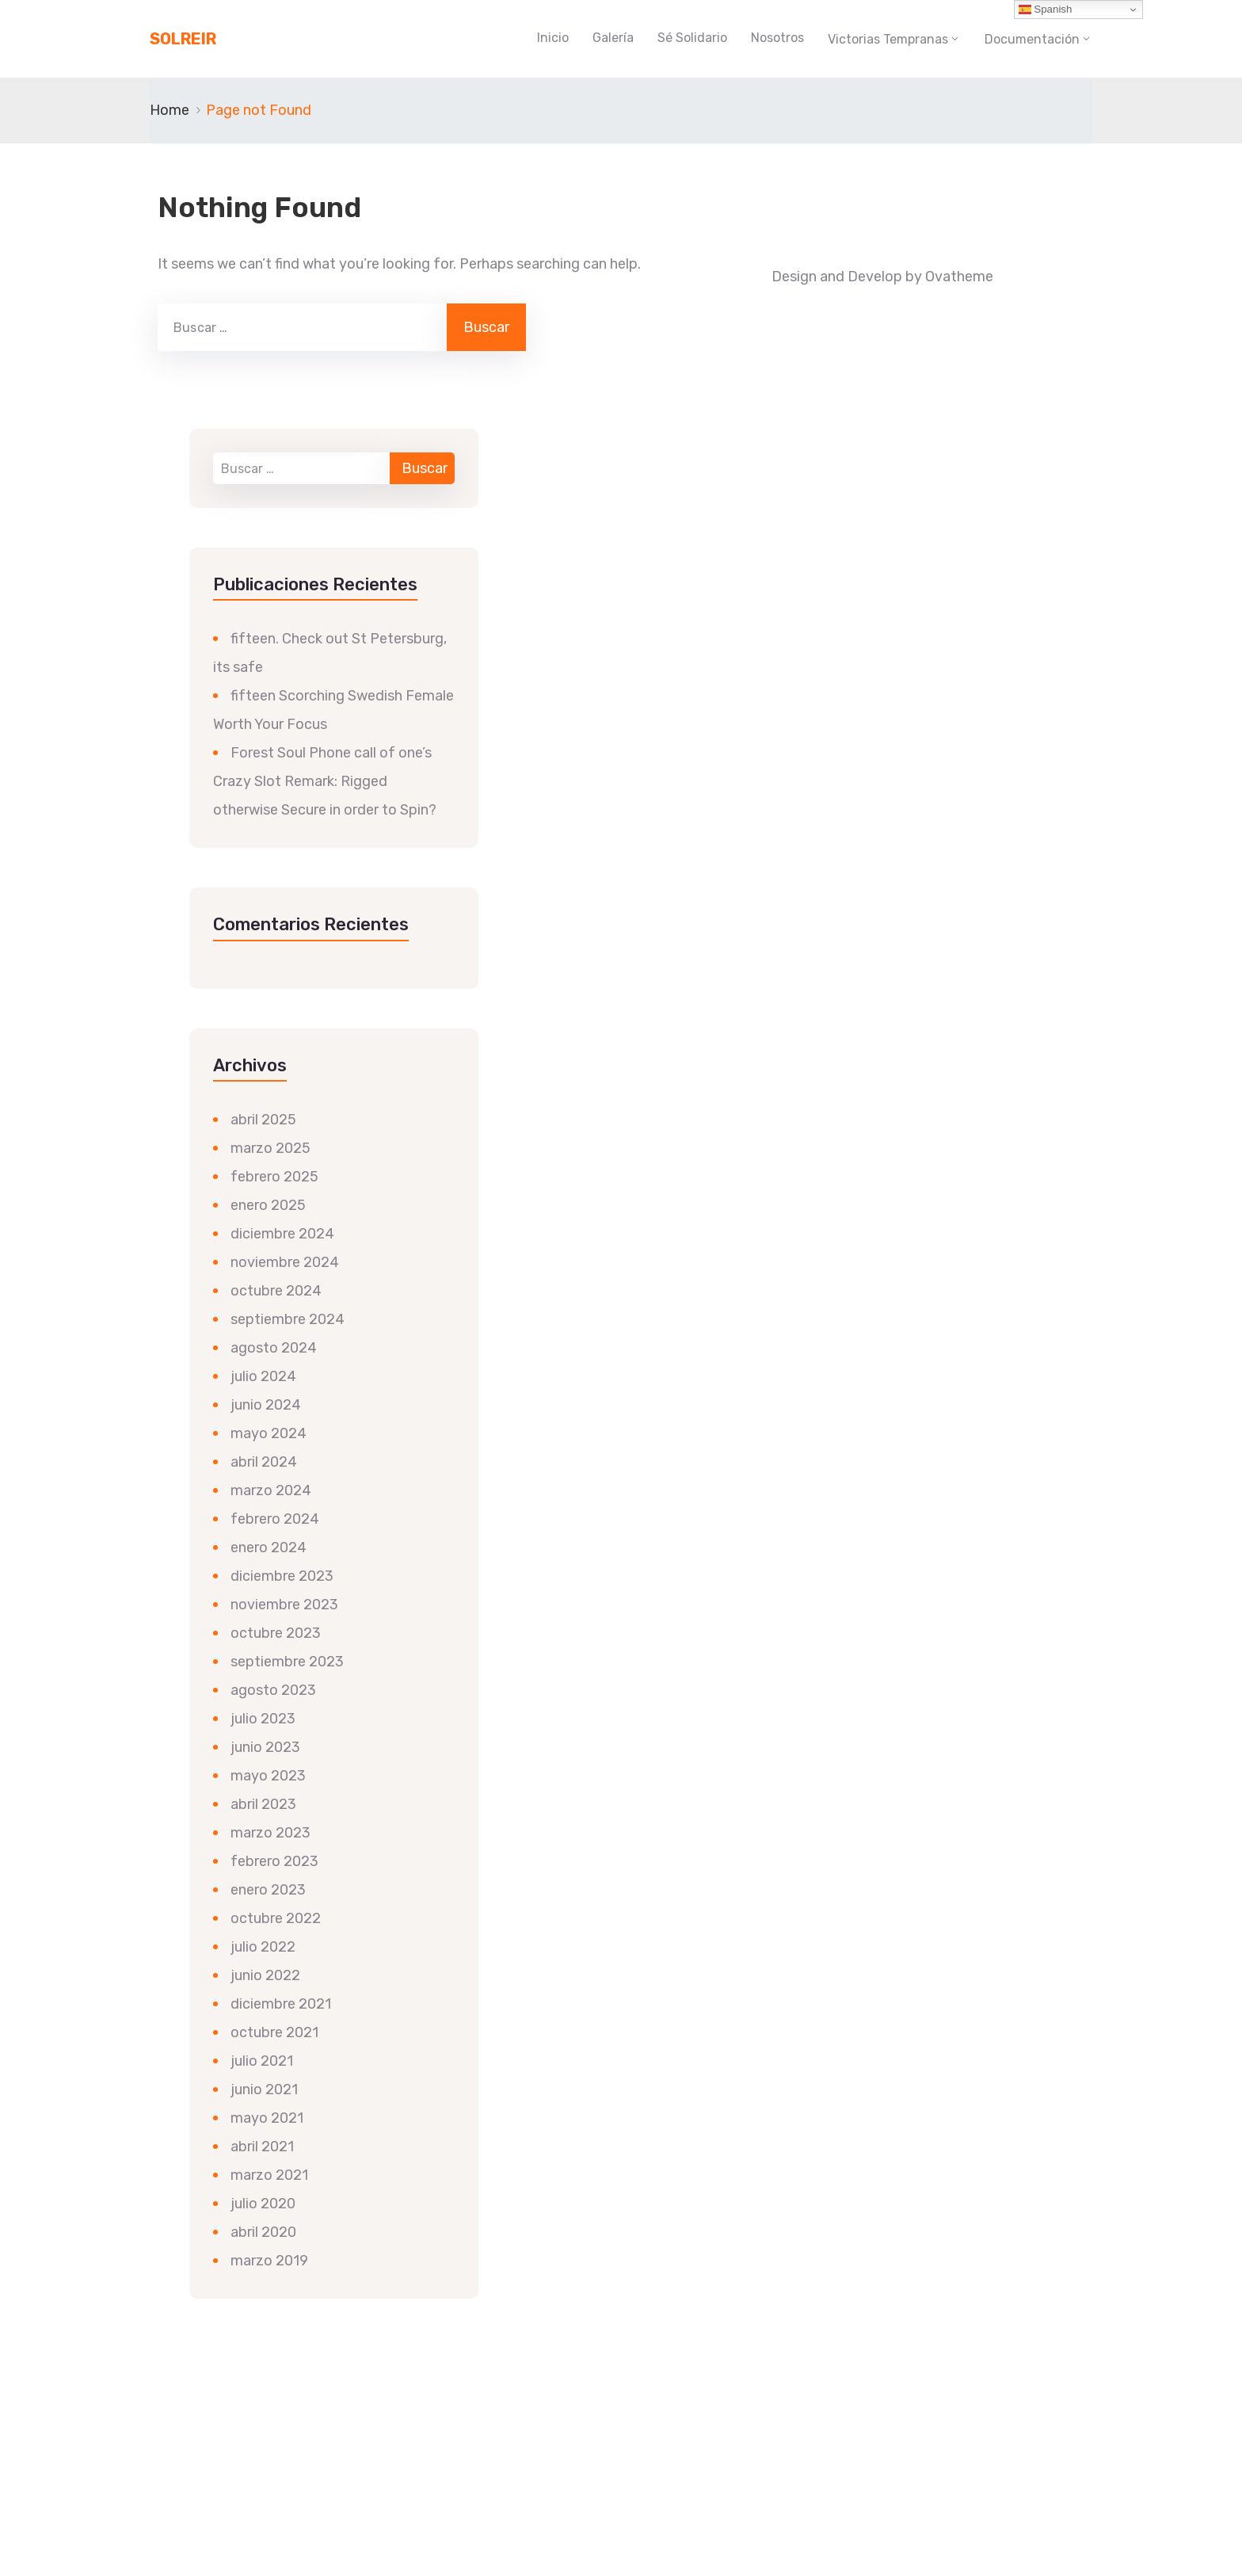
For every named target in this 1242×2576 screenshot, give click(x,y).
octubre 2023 (275, 1633)
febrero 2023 (274, 1861)
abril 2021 (262, 2146)
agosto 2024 (273, 1348)
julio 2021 (261, 2061)
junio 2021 (264, 2089)
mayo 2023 (268, 1775)
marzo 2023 (270, 1832)
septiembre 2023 (287, 1661)
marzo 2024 (270, 1490)
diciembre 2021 (280, 2004)
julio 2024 (263, 1376)
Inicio (553, 37)
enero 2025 (268, 1205)
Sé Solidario (692, 37)
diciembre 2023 (281, 1576)
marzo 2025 (270, 1148)
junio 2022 (265, 1975)
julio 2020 (262, 2203)
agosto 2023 (273, 1690)
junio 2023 (265, 1747)
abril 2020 (263, 2232)
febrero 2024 (274, 1519)
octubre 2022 (275, 1918)
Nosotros (777, 37)
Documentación (1032, 39)
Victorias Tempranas (888, 39)
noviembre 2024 (284, 1262)
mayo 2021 (266, 2118)
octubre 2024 (276, 1290)
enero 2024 (268, 1547)
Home (169, 110)
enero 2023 (268, 1890)
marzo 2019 (269, 2260)
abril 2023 (263, 1804)
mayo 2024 (268, 1433)
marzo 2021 (269, 2175)
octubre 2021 (274, 2032)
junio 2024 (265, 1405)
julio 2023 (262, 1718)
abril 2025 (263, 1119)
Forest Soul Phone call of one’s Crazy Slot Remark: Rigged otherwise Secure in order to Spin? (324, 781)
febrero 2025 (274, 1176)
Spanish (1045, 9)
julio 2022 (262, 1947)
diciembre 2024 (282, 1233)
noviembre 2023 (284, 1604)
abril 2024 (263, 1462)
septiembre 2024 (287, 1319)
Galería (613, 37)
